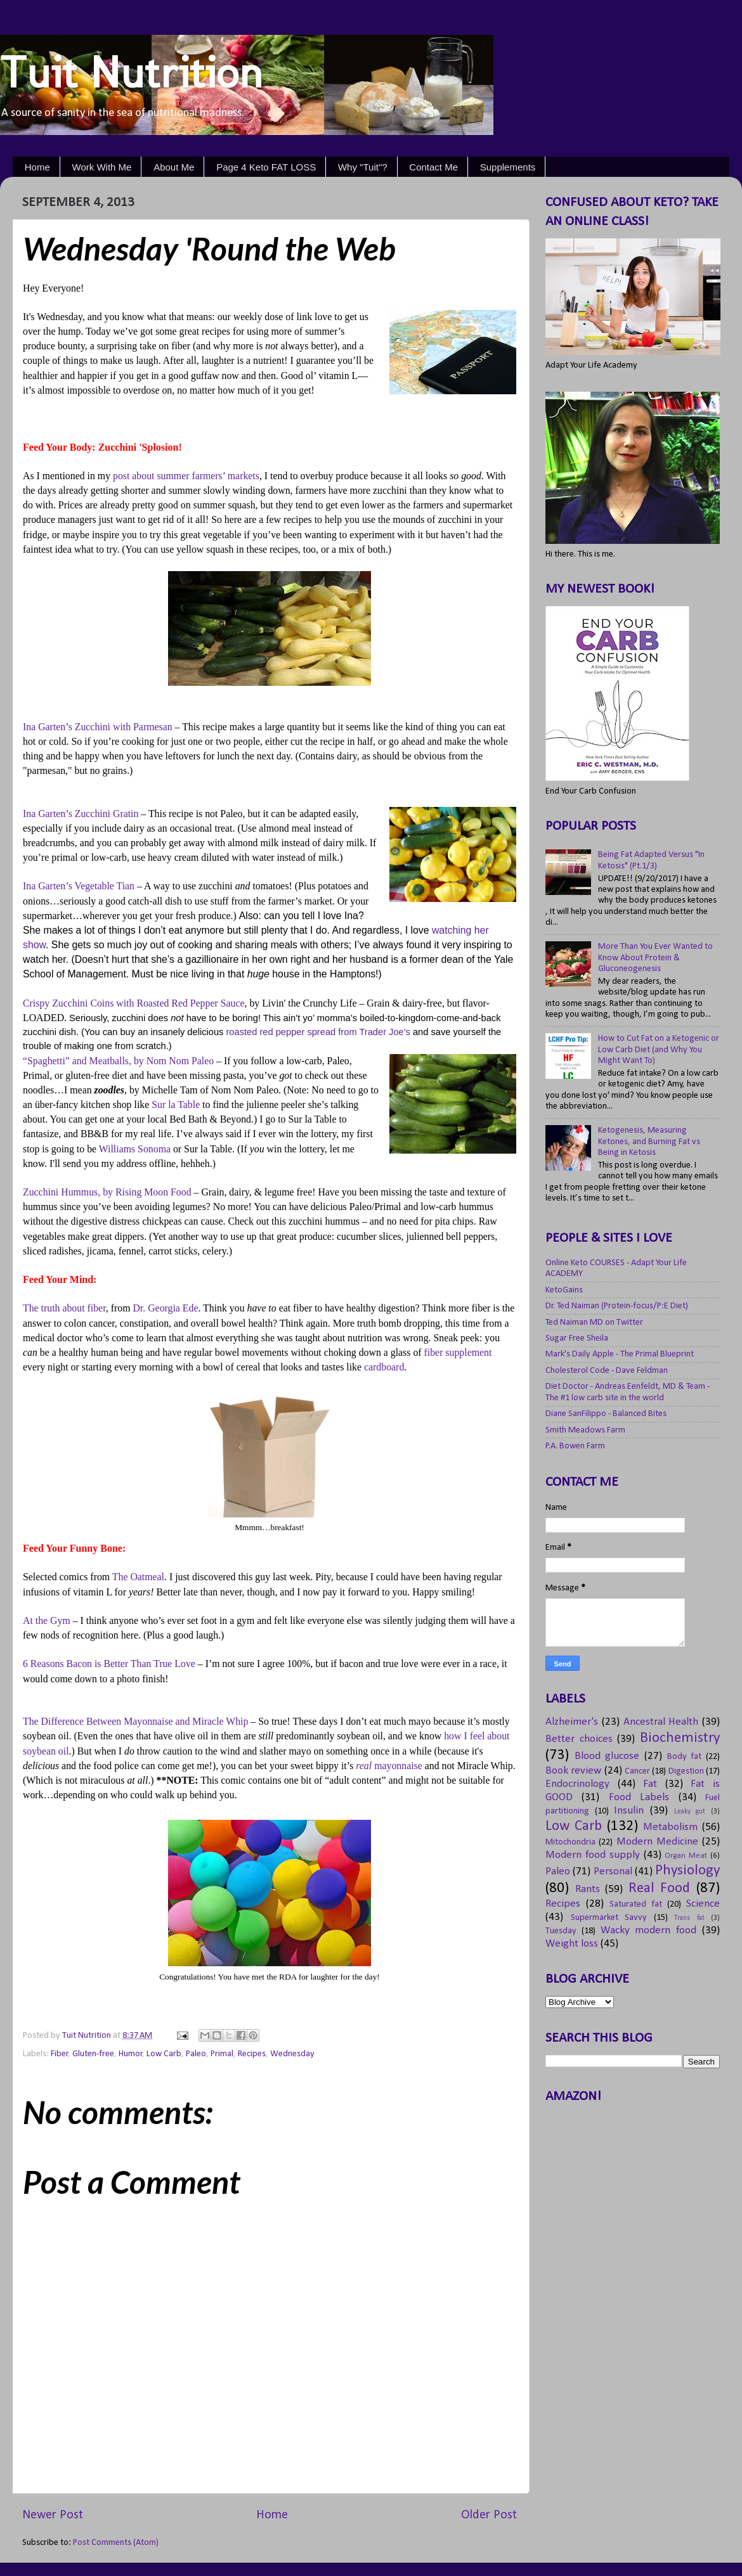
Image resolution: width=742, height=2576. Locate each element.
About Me (173, 167)
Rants (587, 1889)
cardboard (384, 1367)
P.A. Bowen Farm (575, 1446)
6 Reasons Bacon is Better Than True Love (109, 1663)
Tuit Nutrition (131, 72)
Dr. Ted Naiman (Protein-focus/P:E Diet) (616, 1306)
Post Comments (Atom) (116, 2542)
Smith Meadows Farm (585, 1430)
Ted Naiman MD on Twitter (594, 1322)
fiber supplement (458, 1352)
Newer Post (52, 2515)
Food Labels (639, 1797)
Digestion (686, 1771)
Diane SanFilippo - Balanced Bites (606, 1414)
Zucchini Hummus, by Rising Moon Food (107, 1192)
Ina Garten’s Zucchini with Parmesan (97, 726)
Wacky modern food (649, 1930)
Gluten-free (93, 2054)
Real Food (659, 1888)
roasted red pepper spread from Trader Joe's (318, 1032)
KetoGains (564, 1290)
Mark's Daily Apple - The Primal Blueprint (619, 1354)
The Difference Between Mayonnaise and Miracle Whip (135, 1721)
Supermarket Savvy (609, 1917)
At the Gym (46, 1620)
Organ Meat (686, 1856)
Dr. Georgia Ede (165, 1308)
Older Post (489, 2515)
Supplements (508, 167)
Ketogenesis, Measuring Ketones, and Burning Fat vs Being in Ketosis (649, 1141)
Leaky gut (690, 1811)
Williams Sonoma (135, 1148)
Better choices (579, 1739)
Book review (573, 1770)
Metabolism (670, 1827)
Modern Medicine (657, 1841)
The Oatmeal (138, 1576)
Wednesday (292, 2054)
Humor (131, 2054)
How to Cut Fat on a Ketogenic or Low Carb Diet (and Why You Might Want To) (658, 1050)
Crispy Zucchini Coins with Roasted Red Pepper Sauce (134, 1003)
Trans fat (689, 1918)
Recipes (252, 2054)
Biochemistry (680, 1738)
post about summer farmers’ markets (186, 475)
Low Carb (163, 2054)
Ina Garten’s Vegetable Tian (78, 885)
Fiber (59, 2054)
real (389, 1765)
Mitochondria (570, 1842)
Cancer (637, 1771)
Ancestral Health (661, 1721)
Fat (650, 1784)
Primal (222, 2054)
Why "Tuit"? (362, 167)
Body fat (684, 1756)
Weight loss (571, 1943)
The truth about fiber (64, 1308)
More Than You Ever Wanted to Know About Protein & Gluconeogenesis (655, 958)
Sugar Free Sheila (576, 1338)
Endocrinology (577, 1784)
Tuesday (560, 1931)
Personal (613, 1871)
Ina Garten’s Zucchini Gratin (80, 813)
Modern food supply (592, 1855)
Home (37, 167)
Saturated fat (635, 1904)
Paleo (196, 2054)
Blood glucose (607, 1756)
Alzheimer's (571, 1721)
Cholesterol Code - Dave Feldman (606, 1370)
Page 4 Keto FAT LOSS (266, 167)
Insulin (629, 1810)
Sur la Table (176, 1104)
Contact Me (433, 167)
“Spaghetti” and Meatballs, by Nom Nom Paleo (118, 1060)
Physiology (687, 1871)
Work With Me (102, 167)
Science (703, 1903)
